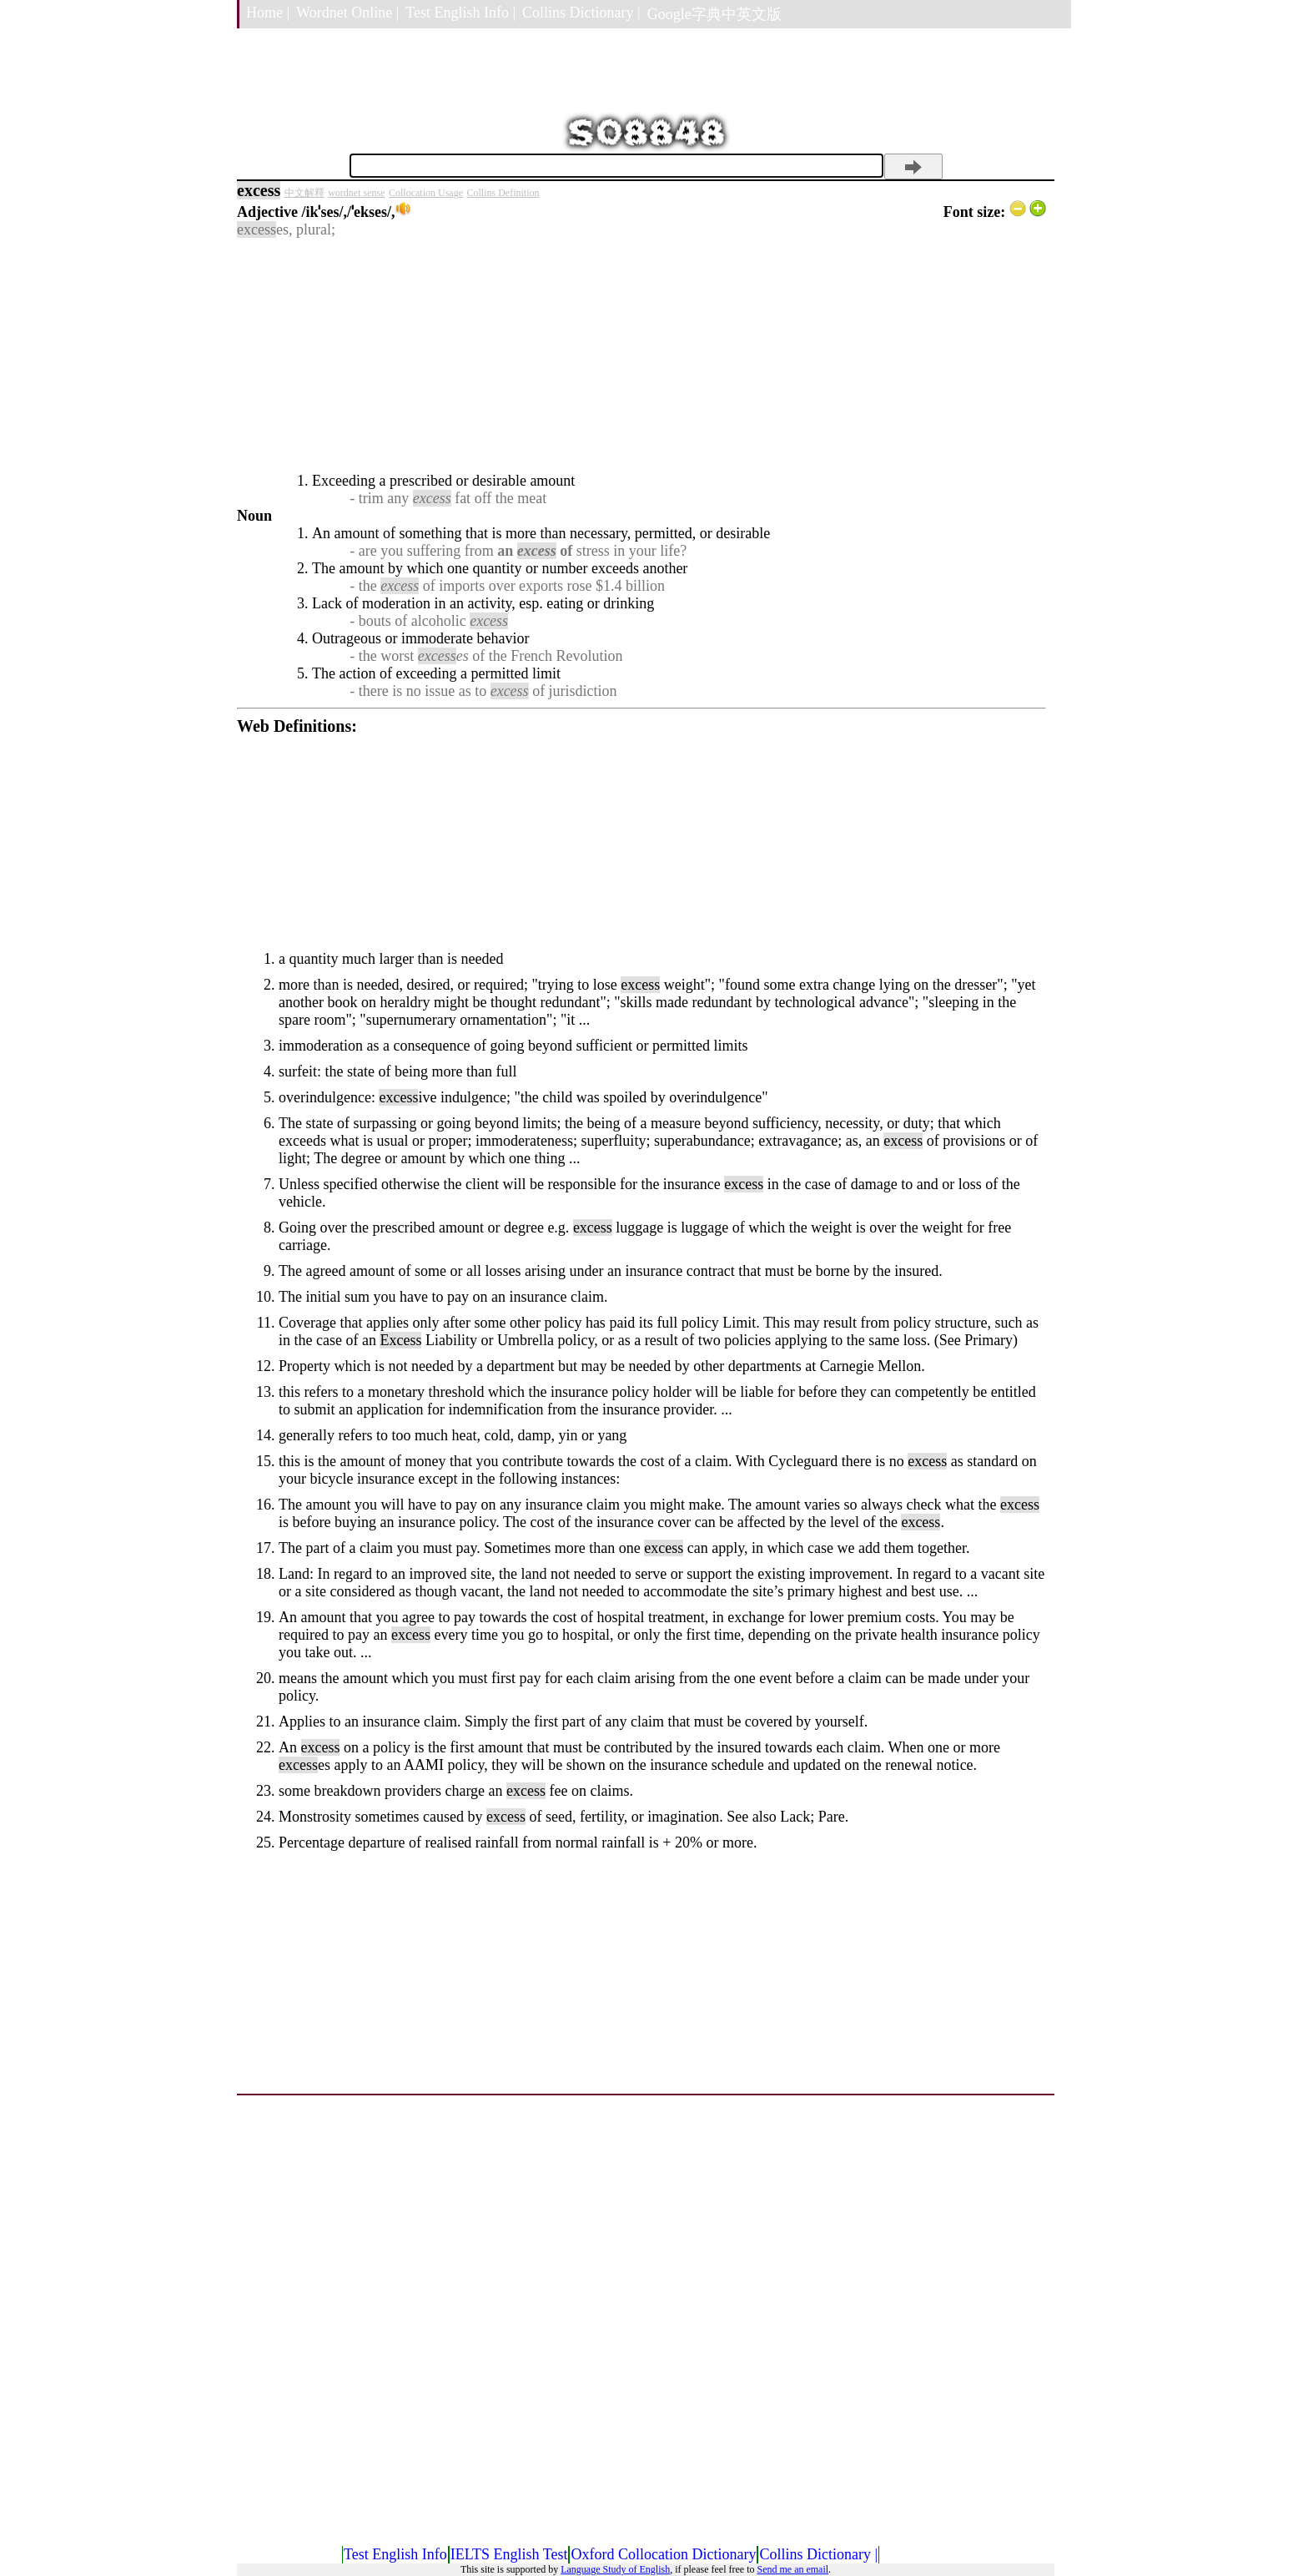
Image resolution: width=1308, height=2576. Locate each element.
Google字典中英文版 (714, 14)
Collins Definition (503, 193)
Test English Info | (460, 12)
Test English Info (395, 2554)
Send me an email (792, 2569)
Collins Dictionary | (581, 12)
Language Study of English (615, 2569)
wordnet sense (356, 193)
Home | (267, 12)
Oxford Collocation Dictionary (663, 2554)
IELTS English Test (509, 2554)
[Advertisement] (641, 355)
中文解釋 (304, 193)
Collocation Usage (426, 193)
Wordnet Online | (347, 12)
